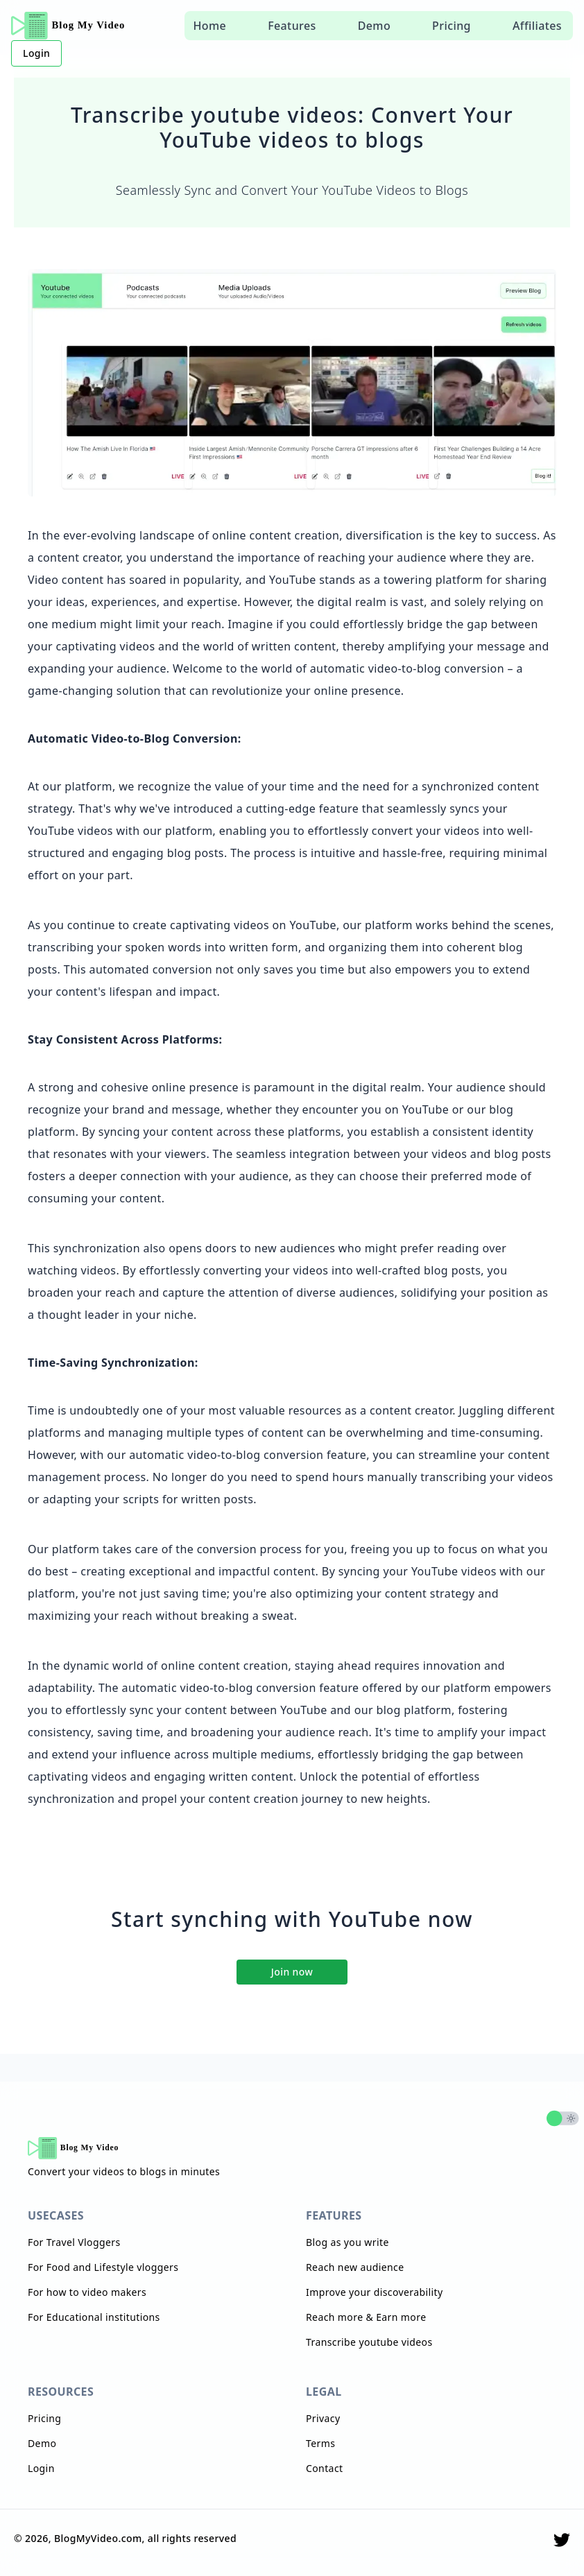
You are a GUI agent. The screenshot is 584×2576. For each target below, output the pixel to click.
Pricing (451, 25)
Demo (374, 25)
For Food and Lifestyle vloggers (103, 2267)
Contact (324, 2468)
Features (292, 25)
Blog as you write (347, 2242)
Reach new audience (355, 2267)
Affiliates (537, 25)
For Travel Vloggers (74, 2242)
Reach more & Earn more (366, 2317)
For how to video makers (87, 2292)
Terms (320, 2443)
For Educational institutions (94, 2317)
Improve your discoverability (374, 2292)
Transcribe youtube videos (369, 2342)
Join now (292, 1971)
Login (36, 53)
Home (209, 25)
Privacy (323, 2418)
